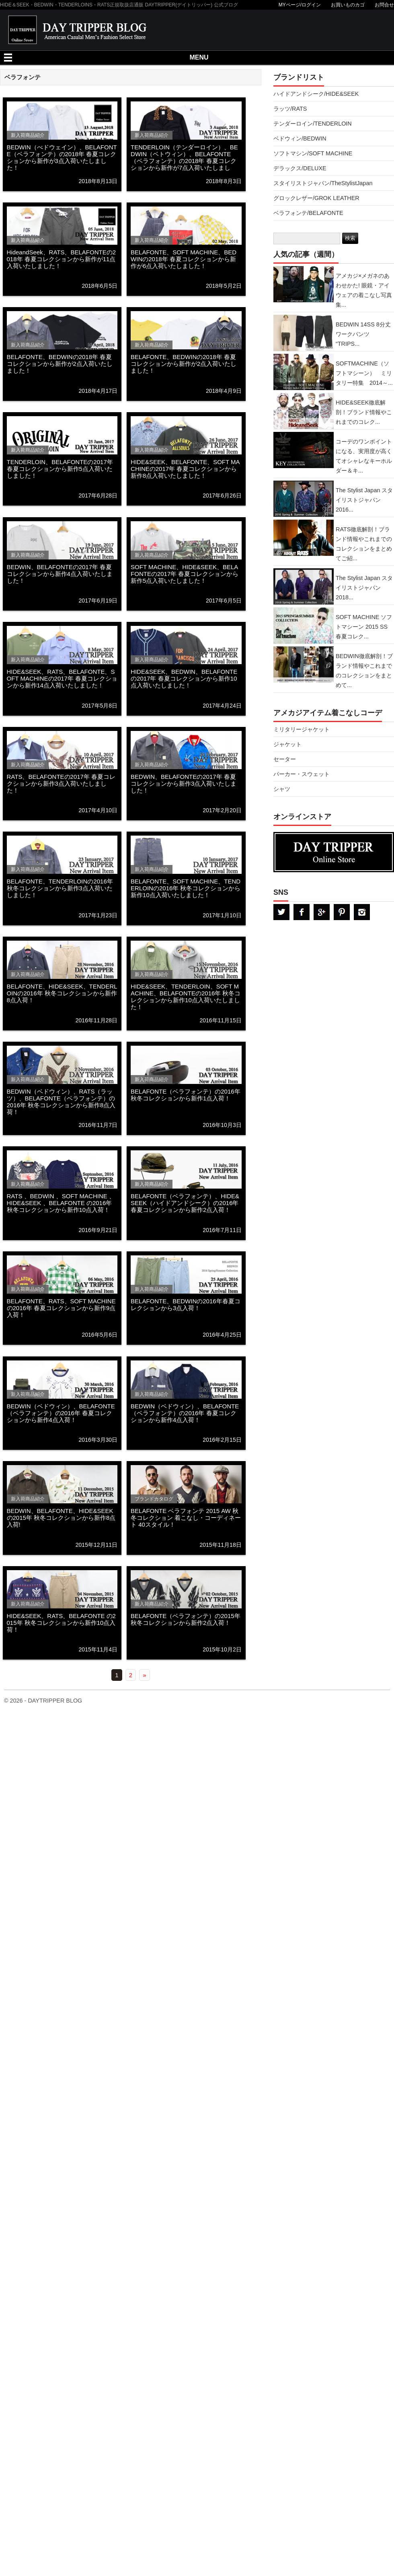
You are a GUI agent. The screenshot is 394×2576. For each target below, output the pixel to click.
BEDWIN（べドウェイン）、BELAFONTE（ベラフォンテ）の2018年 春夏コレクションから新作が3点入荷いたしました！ (62, 157)
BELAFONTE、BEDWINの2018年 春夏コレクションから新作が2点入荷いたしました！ (60, 363)
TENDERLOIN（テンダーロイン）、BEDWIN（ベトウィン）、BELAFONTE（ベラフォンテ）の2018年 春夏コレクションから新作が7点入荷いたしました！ (184, 161)
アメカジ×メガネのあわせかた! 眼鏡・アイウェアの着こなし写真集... (364, 290)
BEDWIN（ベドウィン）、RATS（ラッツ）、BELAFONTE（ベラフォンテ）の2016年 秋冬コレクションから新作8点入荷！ (61, 1101)
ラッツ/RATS (290, 108)
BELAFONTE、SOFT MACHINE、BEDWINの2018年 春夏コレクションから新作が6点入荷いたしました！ (183, 259)
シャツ (281, 789)
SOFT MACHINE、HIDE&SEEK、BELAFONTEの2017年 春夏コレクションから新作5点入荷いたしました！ (184, 574)
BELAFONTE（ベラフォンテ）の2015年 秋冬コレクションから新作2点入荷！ (185, 1619)
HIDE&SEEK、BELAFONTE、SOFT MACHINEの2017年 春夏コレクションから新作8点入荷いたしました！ (185, 468)
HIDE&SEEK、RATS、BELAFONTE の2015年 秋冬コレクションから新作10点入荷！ (61, 1622)
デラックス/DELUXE (299, 168)
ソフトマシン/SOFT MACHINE (312, 153)
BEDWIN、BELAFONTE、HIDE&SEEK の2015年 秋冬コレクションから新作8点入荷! (61, 1517)
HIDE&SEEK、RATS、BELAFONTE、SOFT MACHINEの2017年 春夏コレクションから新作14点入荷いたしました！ (62, 678)
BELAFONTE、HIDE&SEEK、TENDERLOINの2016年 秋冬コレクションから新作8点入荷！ (62, 993)
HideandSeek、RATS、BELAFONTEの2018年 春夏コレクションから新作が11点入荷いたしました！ (61, 259)
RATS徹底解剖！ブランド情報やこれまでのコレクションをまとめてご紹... (364, 543)
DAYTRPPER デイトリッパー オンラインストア (333, 852)
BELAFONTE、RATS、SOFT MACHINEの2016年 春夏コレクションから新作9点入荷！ (61, 1308)
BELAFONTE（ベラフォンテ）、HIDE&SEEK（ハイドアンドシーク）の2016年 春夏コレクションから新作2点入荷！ (185, 1203)
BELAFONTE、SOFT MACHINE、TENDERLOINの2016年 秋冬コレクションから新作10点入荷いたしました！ (185, 888)
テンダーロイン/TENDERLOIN (312, 123)
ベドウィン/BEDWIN (299, 138)
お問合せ (384, 5)
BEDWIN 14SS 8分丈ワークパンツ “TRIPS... (363, 334)
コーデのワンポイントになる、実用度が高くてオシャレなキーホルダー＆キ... (364, 456)
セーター (284, 759)
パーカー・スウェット (301, 774)
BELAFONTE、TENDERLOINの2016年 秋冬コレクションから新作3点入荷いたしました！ (60, 888)
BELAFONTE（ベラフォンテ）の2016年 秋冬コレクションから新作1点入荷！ (185, 1095)
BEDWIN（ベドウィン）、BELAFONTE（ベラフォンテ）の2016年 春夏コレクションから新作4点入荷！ (61, 1413)
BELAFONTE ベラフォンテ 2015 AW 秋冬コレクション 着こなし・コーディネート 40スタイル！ (186, 1517)
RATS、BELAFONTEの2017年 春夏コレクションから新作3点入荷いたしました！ (61, 783)
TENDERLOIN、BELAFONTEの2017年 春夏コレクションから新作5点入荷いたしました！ (60, 468)
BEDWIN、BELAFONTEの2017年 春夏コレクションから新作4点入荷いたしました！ (60, 574)
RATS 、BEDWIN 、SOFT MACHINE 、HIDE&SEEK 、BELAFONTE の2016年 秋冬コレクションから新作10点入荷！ (61, 1203)
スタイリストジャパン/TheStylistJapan (322, 183)
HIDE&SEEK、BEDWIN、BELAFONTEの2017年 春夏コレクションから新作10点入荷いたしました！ (184, 678)
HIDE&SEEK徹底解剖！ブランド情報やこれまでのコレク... (364, 412)
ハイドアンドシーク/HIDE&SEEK (316, 94)
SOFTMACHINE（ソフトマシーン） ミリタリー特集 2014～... (364, 373)
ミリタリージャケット (301, 729)
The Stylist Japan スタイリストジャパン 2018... (364, 588)
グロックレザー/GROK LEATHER (316, 198)
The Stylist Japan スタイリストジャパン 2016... (364, 500)
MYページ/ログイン (300, 5)
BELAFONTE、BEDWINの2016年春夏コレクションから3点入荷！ (185, 1304)
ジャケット (287, 744)
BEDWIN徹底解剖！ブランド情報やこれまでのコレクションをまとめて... (364, 670)
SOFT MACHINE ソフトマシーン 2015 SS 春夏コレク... (364, 627)
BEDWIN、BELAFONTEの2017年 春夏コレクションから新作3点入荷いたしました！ (183, 783)
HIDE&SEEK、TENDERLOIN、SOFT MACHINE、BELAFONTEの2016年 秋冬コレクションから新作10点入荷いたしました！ (185, 996)
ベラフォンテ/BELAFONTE (308, 213)
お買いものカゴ (348, 5)
